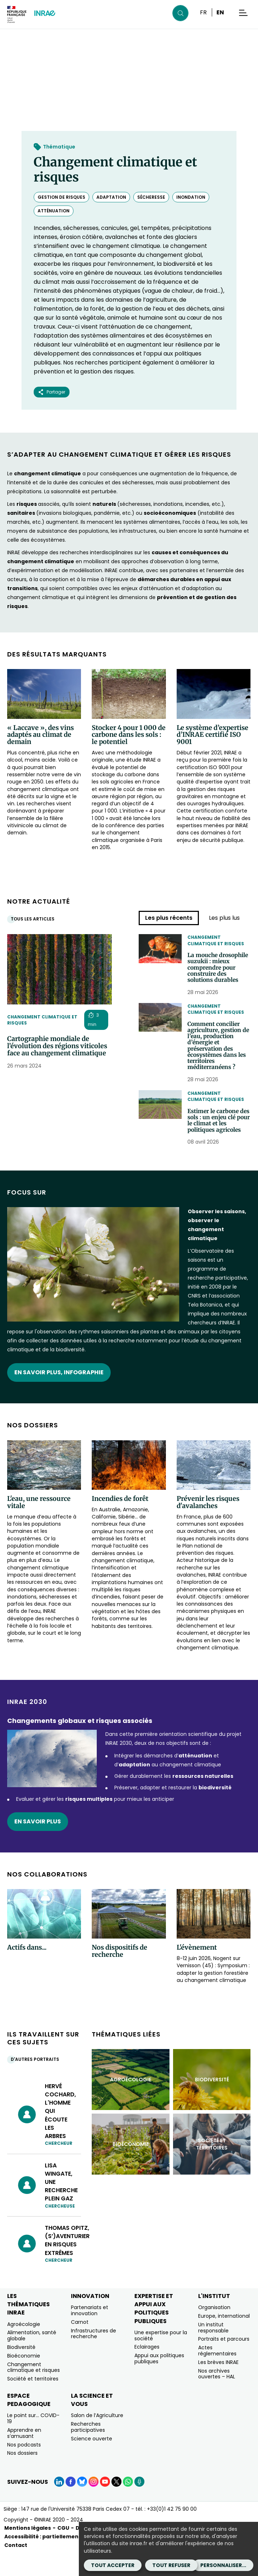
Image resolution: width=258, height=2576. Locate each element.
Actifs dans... (27, 1970)
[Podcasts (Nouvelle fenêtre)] (139, 2504)
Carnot (80, 2344)
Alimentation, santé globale (31, 2358)
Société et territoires (32, 2401)
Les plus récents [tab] (168, 918)
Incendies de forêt (120, 1521)
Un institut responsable (213, 2350)
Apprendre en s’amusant (24, 2455)
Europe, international (224, 2338)
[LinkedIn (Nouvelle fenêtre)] (59, 2504)
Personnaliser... (223, 2565)
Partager (51, 392)
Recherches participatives (88, 2449)
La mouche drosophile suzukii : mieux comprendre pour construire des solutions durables (218, 970)
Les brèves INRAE (218, 2384)
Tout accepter (112, 2565)
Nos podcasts (24, 2467)
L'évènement (197, 1970)
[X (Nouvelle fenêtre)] (116, 2504)
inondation (190, 197)
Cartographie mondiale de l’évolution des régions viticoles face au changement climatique (57, 1045)
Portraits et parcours (223, 2361)
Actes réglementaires (217, 2373)
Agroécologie (23, 2346)
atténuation (54, 211)
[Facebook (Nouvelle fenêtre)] (71, 2504)
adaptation (111, 197)
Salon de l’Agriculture (97, 2437)
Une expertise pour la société (160, 2358)
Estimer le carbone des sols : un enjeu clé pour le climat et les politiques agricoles (218, 1137)
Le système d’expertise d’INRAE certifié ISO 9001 (212, 734)
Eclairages (146, 2369)
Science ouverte (91, 2461)
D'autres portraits (37, 2082)
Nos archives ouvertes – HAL (216, 2396)
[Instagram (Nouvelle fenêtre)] (94, 2504)
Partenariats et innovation (89, 2333)
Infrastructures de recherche (93, 2356)
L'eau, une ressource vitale (39, 1525)
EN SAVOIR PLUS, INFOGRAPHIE (59, 1395)
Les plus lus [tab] (224, 918)
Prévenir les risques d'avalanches (208, 1525)
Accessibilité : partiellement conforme (57, 2559)
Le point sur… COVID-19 (33, 2441)
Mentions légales (27, 2550)
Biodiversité (21, 2369)
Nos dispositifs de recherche (119, 1974)
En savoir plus (37, 1844)
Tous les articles (34, 919)
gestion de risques (61, 197)
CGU (63, 2550)
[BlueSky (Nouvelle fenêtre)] (82, 2504)
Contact (15, 2567)
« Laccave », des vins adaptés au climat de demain (40, 734)
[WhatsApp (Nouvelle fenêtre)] (128, 2504)
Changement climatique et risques (42, 1020)
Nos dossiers (22, 2475)
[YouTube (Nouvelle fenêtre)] (105, 2504)
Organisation (214, 2330)
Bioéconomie (23, 2378)
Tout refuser (171, 2565)
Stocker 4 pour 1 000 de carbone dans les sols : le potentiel (129, 734)
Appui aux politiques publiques (159, 2381)
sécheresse (151, 197)
